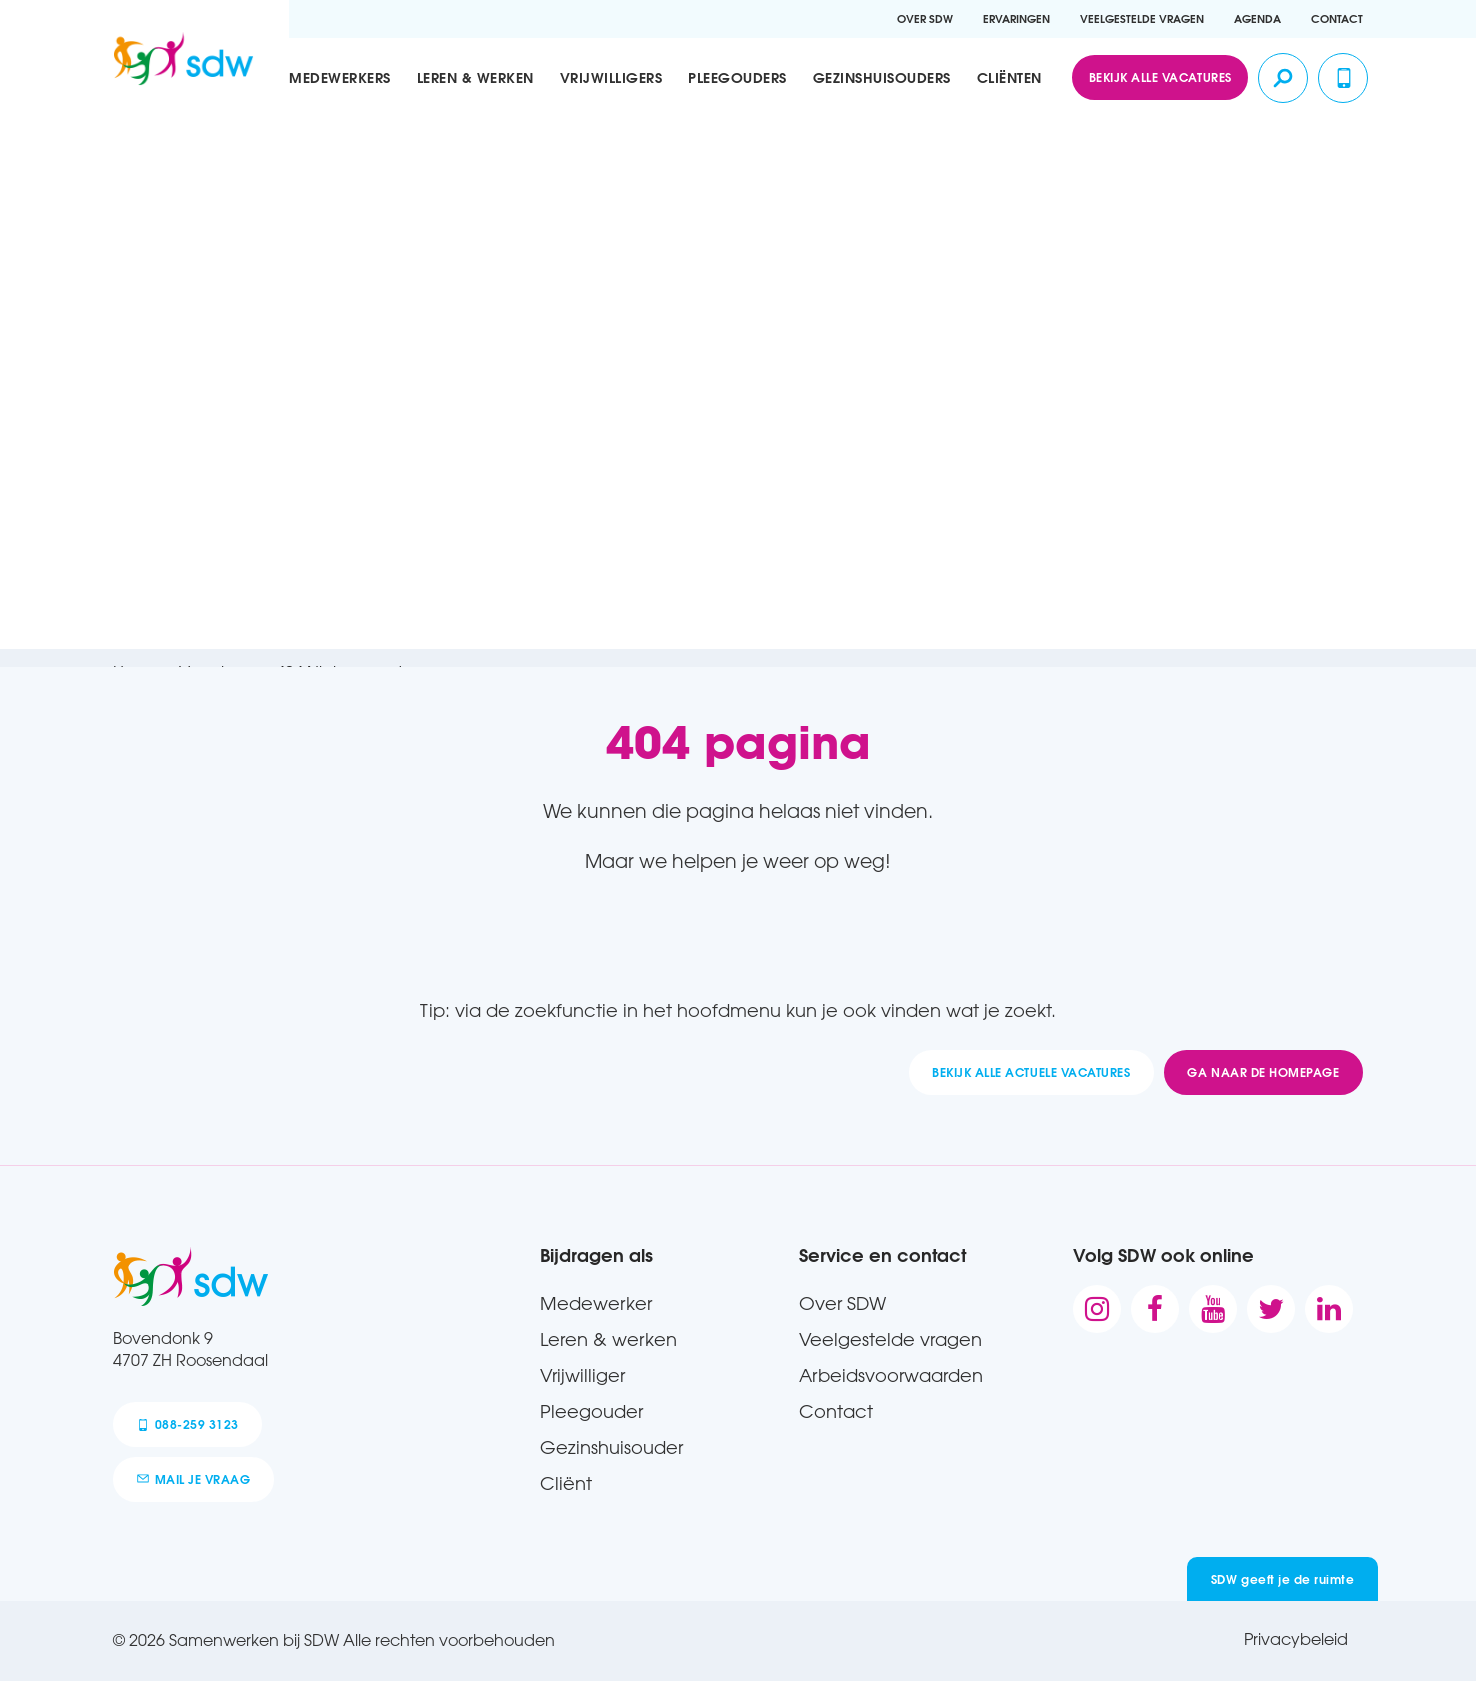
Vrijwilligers (611, 78)
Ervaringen (1016, 18)
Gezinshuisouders (882, 78)
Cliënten (1009, 78)
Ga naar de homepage (1263, 1072)
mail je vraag (194, 1479)
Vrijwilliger (582, 1375)
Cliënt (566, 1483)
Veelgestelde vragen (1142, 18)
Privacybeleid (1296, 1639)
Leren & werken (475, 78)
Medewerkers (340, 78)
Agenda (1257, 18)
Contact (1337, 18)
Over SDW (925, 18)
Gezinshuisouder (611, 1447)
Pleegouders (737, 78)
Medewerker (596, 1303)
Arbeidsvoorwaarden (891, 1375)
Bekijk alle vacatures (1160, 77)
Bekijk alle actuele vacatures (1031, 1072)
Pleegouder (591, 1411)
